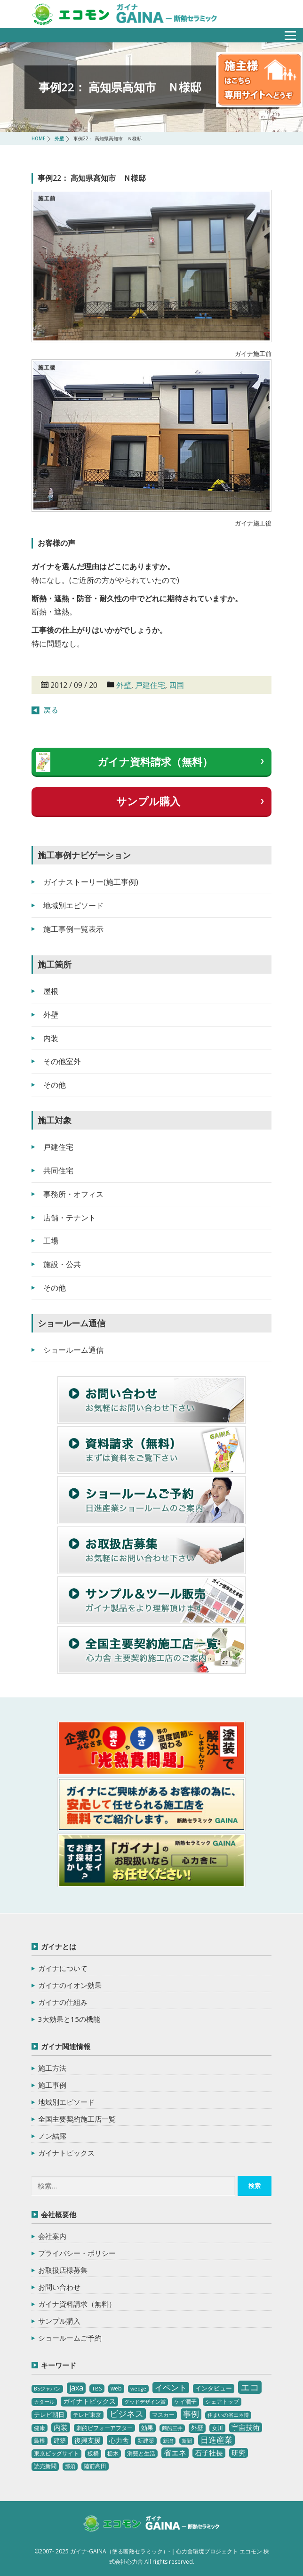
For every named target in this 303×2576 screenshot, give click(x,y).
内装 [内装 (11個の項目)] (61, 2427)
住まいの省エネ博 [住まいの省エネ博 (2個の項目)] (228, 2415)
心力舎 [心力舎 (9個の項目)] (119, 2440)
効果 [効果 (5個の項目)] (147, 2427)
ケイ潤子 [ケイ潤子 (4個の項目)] (185, 2402)
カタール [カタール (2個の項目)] (44, 2401)
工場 (50, 1241)
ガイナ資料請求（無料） (155, 761)
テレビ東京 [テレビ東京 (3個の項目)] (87, 2414)
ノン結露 (52, 2135)
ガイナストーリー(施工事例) (90, 882)
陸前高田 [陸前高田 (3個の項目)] (95, 2466)
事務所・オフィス (73, 1194)
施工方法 (52, 2068)
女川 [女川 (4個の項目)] (217, 2428)
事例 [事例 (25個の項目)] (191, 2413)
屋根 (50, 991)
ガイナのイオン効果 (70, 1985)
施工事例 (52, 2085)
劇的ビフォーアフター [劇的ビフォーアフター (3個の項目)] (104, 2427)
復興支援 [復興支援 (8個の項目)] (87, 2440)
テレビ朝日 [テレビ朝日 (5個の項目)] (49, 2414)
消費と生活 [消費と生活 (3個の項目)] (141, 2453)
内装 (50, 1038)
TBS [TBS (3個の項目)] (97, 2388)
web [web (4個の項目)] (116, 2388)
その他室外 (62, 1061)
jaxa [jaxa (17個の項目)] (76, 2387)
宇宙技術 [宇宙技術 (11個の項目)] (245, 2427)
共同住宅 (58, 1170)
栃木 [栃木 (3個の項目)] (113, 2453)
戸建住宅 (150, 685)
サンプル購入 (148, 801)
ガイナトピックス (66, 2152)
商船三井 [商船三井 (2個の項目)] (172, 2428)
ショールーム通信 (73, 1350)
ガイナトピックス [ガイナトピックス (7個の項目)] (89, 2401)
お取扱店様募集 (63, 2270)
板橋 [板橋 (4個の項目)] (93, 2453)
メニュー (285, 32)
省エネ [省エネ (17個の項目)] (175, 2452)
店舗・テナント (69, 1217)
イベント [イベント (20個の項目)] (171, 2387)
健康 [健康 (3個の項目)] (39, 2427)
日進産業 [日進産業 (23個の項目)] (216, 2439)
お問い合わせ (59, 2287)
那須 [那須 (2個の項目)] (70, 2466)
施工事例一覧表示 (73, 929)
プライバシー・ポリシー (77, 2253)
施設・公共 (62, 1264)
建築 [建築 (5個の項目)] (60, 2440)
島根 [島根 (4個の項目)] (39, 2441)
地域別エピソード (73, 905)
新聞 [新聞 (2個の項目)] (187, 2441)
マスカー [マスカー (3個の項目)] (163, 2414)
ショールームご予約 (70, 2337)
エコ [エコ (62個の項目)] (249, 2387)
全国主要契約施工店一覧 (77, 2119)
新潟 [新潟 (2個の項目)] (168, 2441)
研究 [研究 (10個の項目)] (238, 2452)
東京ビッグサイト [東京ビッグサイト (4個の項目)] (56, 2453)
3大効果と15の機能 (69, 2019)
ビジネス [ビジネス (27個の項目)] (127, 2413)
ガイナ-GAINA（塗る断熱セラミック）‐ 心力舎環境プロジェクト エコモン (151, 2524)
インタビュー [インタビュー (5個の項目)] (213, 2388)
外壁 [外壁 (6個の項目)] (197, 2427)
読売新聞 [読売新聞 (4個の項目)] (45, 2466)
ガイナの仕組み (63, 2002)
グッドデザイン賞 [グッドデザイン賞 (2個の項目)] (145, 2401)
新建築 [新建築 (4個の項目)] (145, 2441)
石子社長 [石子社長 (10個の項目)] (209, 2452)
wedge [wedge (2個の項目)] (138, 2388)
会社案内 (52, 2236)
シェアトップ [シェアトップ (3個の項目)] (222, 2401)
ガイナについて (63, 1968)
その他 (54, 1085)
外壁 (123, 685)
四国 (176, 685)
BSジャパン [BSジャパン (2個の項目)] (47, 2388)
